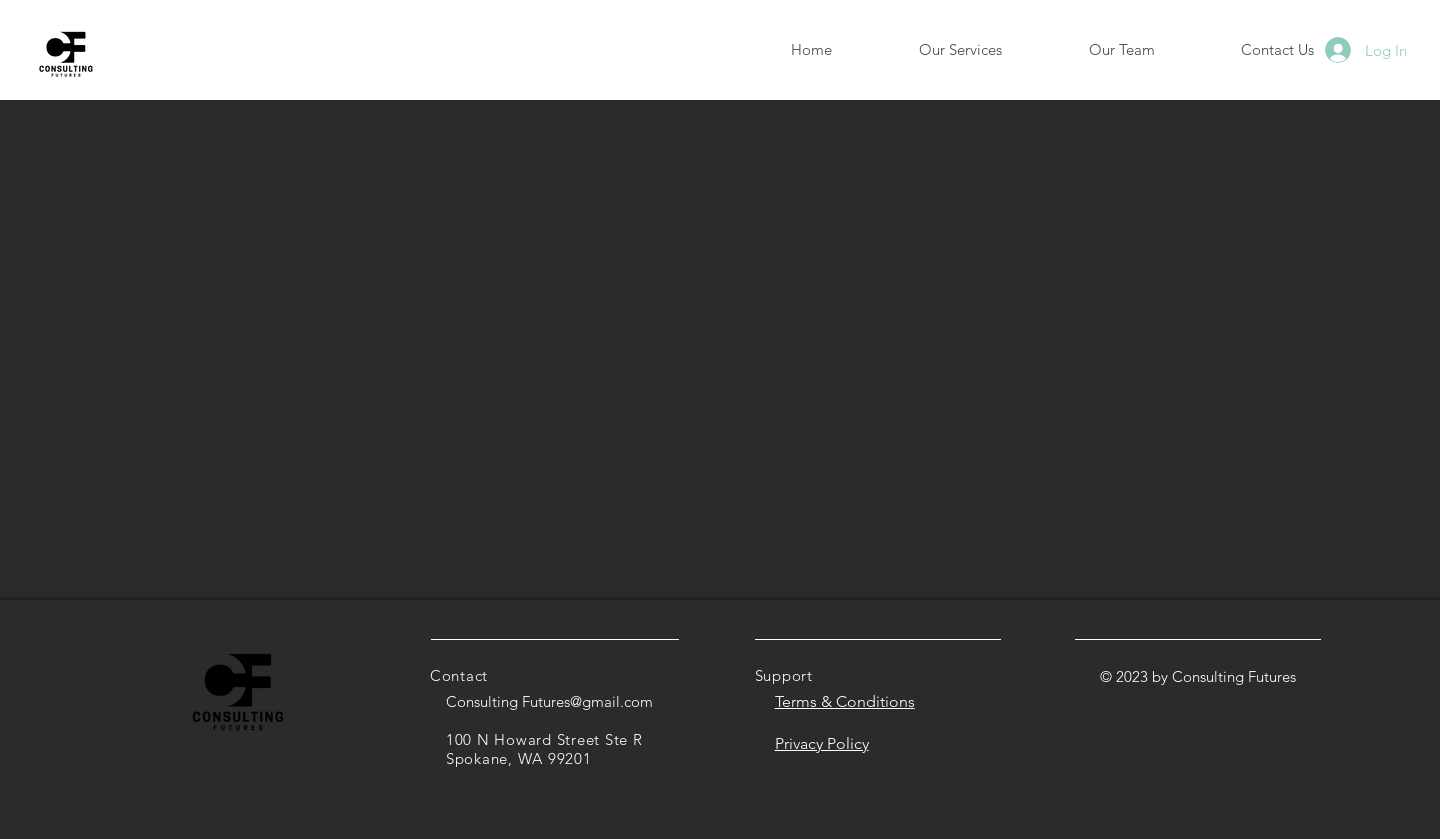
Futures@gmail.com (587, 701)
